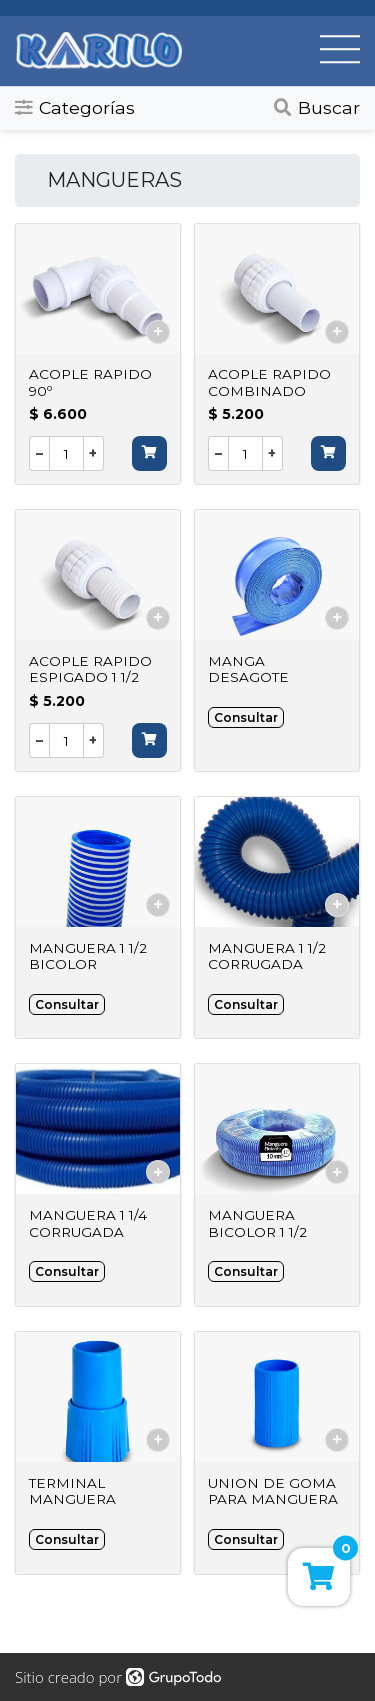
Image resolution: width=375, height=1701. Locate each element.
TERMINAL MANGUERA (72, 1491)
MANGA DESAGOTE (248, 669)
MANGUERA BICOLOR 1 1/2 (257, 1223)
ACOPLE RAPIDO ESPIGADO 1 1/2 (90, 669)
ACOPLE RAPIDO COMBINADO (269, 382)
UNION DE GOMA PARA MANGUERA (273, 1491)
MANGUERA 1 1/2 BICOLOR (88, 956)
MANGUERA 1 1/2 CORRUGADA (267, 956)
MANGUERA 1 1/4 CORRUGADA (88, 1223)
